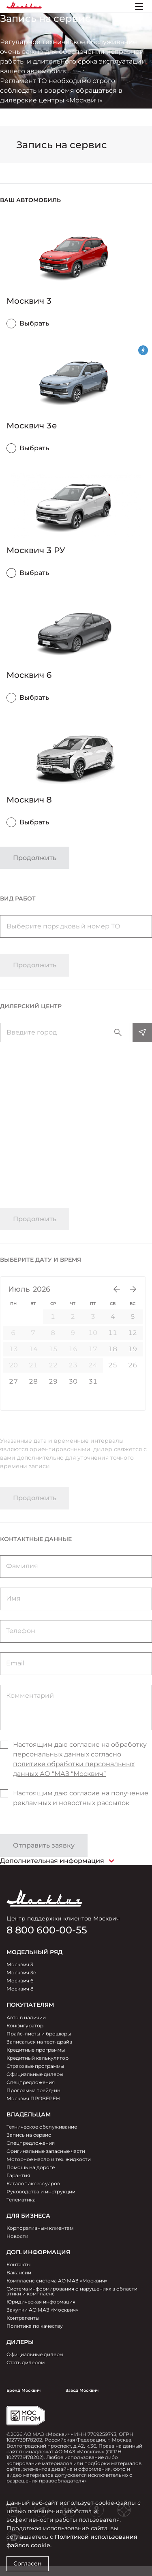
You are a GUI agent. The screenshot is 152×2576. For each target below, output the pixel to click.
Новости (17, 2236)
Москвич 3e (21, 1972)
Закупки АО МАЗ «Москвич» (42, 2310)
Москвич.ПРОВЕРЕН (33, 2098)
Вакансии (18, 2272)
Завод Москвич (82, 2390)
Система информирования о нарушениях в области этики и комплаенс (71, 2291)
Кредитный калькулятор (37, 2058)
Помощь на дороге (30, 2167)
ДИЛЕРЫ (20, 2342)
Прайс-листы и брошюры (38, 2034)
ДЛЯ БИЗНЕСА (28, 2215)
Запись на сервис (28, 2135)
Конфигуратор (24, 2025)
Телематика (21, 2200)
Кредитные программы (35, 2050)
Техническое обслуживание (41, 2127)
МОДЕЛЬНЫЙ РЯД (34, 1952)
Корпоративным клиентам (39, 2228)
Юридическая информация (40, 2302)
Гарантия (18, 2175)
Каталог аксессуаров (33, 2183)
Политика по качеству (34, 2326)
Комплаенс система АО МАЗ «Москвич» (56, 2281)
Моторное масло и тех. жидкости (48, 2159)
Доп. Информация (38, 2252)
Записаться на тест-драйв (39, 2042)
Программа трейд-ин (33, 2090)
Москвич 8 (20, 1989)
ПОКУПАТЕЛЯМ (30, 2004)
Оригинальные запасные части (45, 2151)
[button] (76, 200)
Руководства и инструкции (40, 2192)
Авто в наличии (26, 2017)
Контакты (18, 2264)
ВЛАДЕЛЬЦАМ (28, 2114)
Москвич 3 (19, 1964)
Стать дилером (25, 2362)
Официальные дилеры (34, 2074)
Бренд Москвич (23, 2390)
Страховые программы (35, 2066)
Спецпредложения (30, 2082)
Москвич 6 (19, 1981)
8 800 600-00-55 (46, 1930)
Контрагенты (22, 2318)
